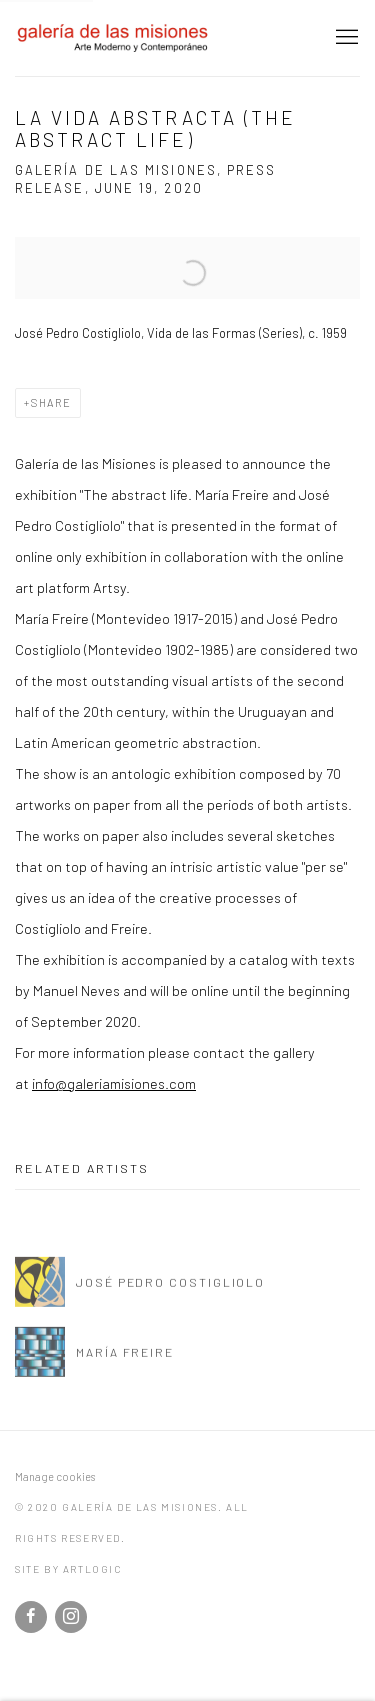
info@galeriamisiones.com (114, 1083)
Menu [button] (345, 38)
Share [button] (51, 402)
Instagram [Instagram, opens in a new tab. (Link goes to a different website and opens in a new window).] (71, 1617)
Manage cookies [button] (55, 1476)
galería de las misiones (115, 38)
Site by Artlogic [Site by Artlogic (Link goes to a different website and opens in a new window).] (68, 1569)
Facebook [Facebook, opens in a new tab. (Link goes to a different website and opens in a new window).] (31, 1617)
